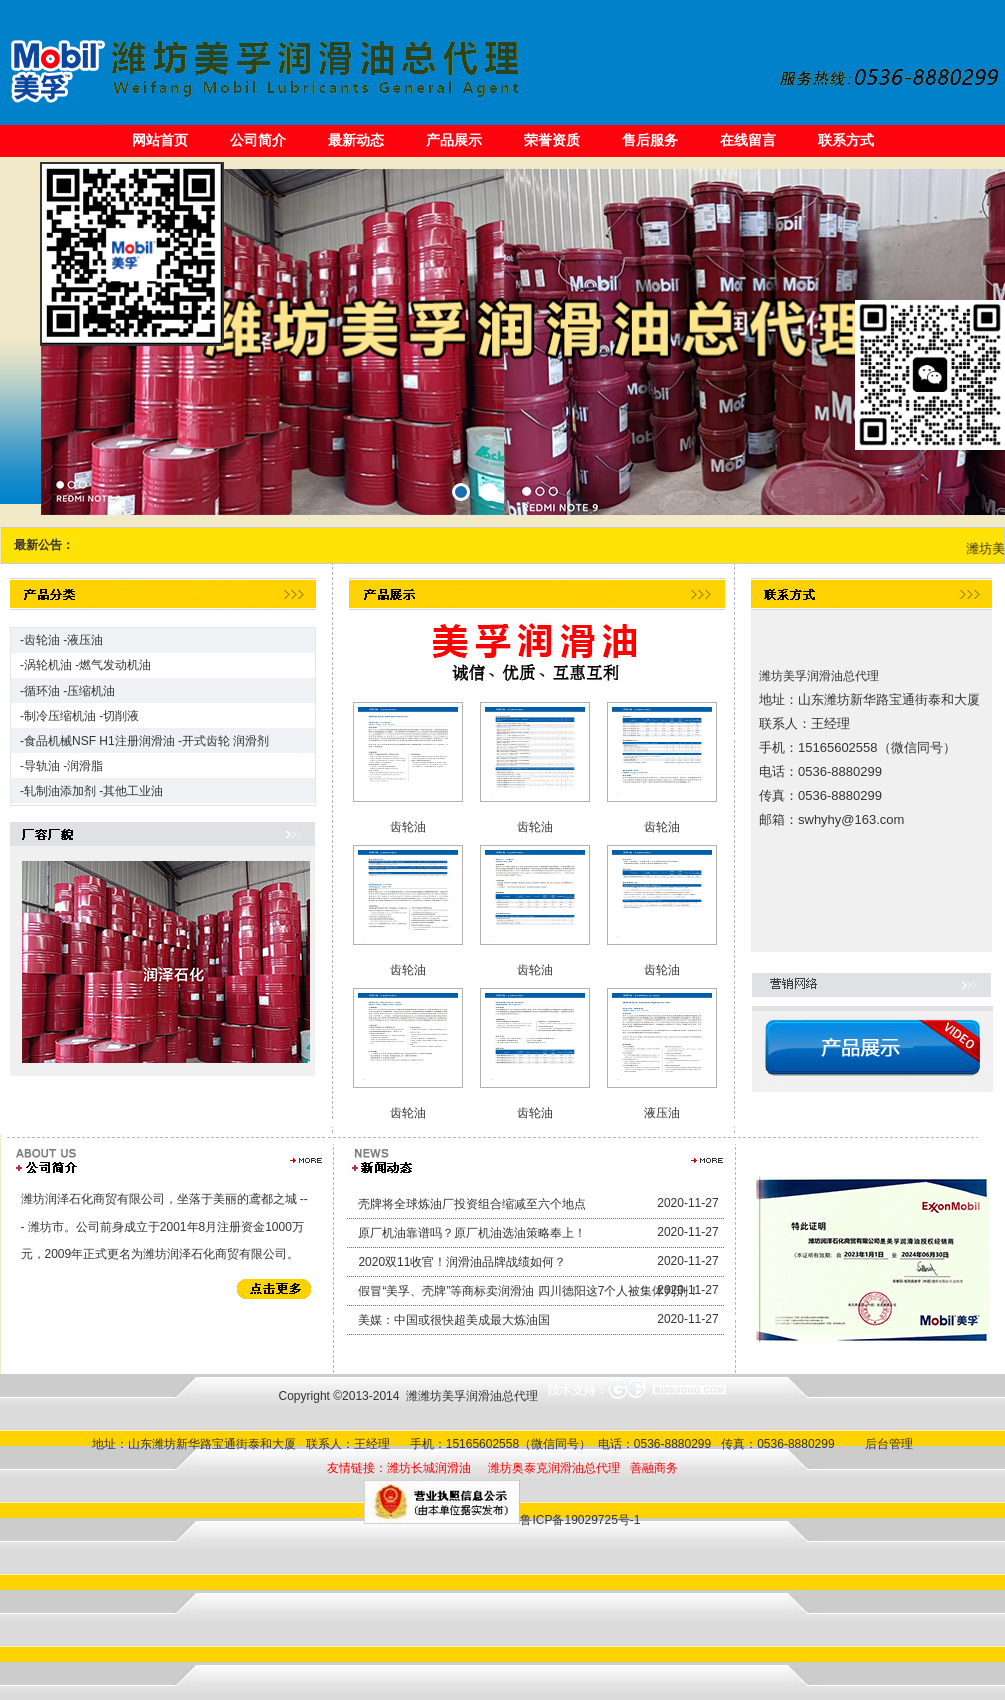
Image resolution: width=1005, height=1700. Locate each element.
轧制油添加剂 (60, 791)
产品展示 (454, 140)
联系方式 (846, 140)
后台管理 (886, 1444)
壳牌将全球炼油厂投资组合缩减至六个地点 (472, 1204)
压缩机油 (91, 691)
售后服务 (650, 140)
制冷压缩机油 (60, 716)
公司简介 (258, 140)
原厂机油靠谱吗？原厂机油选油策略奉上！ (472, 1233)
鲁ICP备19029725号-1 (580, 1520)
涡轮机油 (48, 665)
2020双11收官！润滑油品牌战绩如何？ (462, 1262)
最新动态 (356, 140)
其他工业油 (133, 791)
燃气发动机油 (115, 665)
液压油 (85, 640)
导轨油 (42, 766)
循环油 (42, 691)
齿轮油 (42, 640)
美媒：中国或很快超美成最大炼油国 (454, 1320)
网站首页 (160, 140)
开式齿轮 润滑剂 (225, 741)
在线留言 (748, 140)
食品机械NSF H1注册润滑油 (99, 741)
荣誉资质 (552, 140)
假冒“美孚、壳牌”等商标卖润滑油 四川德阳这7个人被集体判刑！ (529, 1291)
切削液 (121, 716)
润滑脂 (85, 766)
